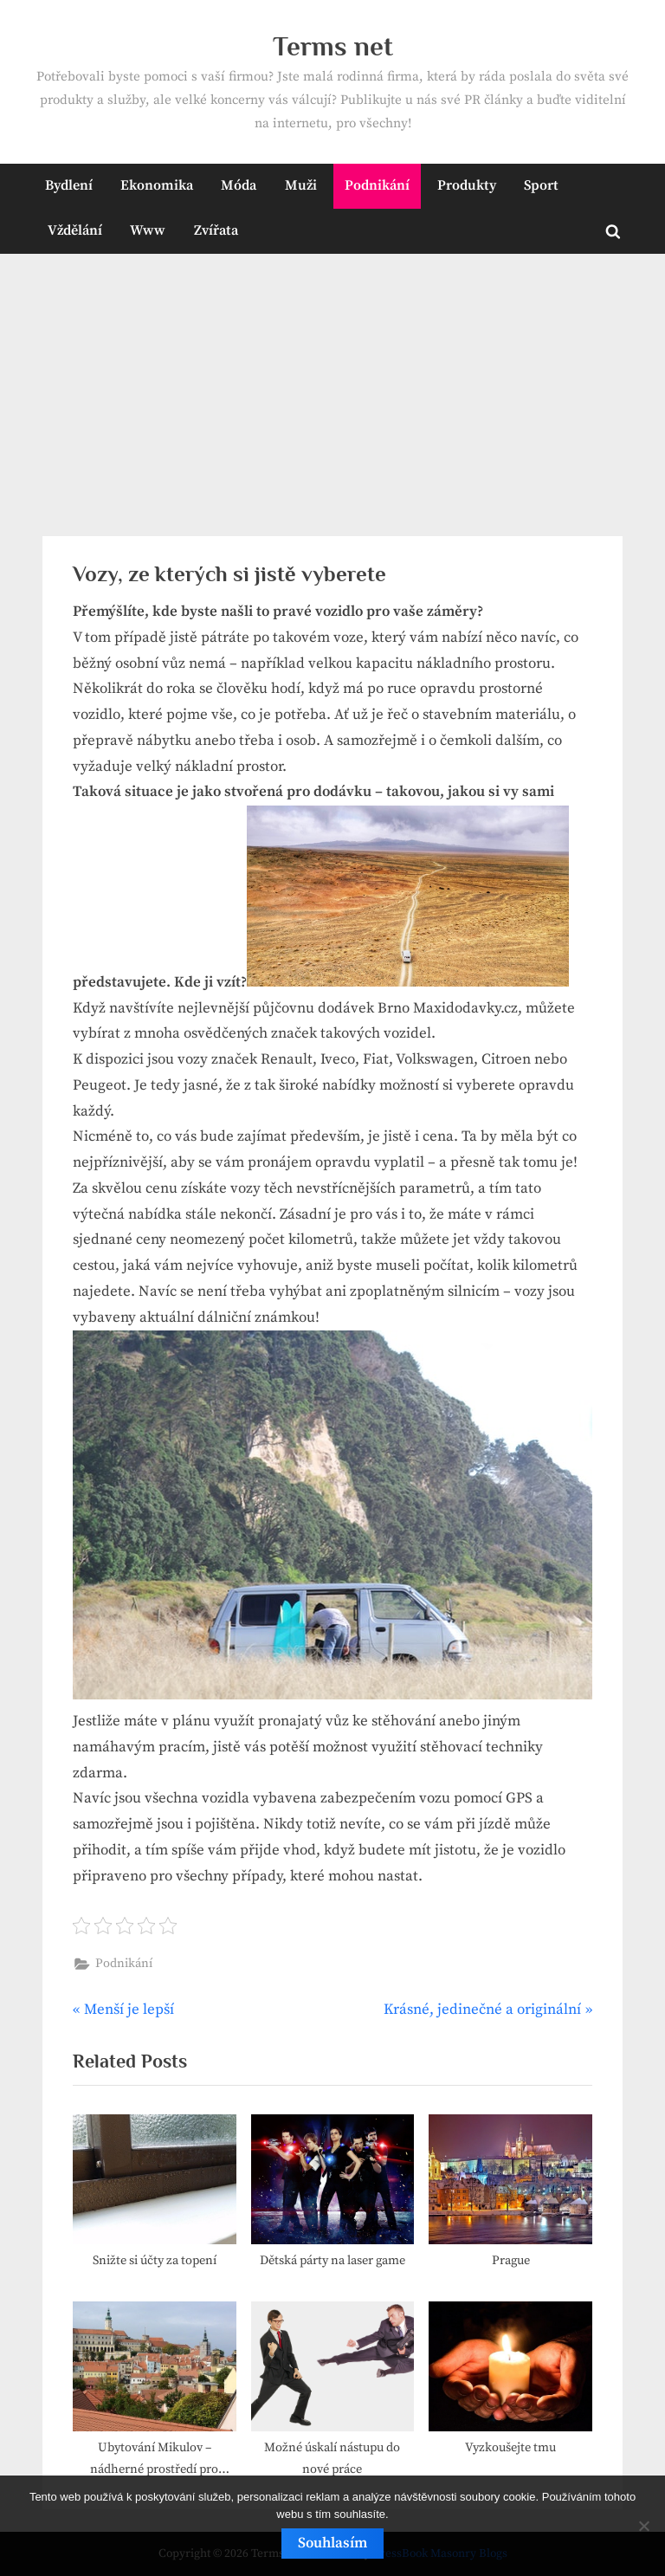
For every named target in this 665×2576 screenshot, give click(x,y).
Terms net (333, 46)
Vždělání (75, 230)
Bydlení (69, 185)
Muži (301, 185)
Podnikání (377, 185)
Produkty (466, 185)
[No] (643, 2525)
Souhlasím (332, 2543)
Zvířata (216, 230)
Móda (238, 185)
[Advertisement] (332, 383)
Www (147, 230)
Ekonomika (156, 185)
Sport (541, 185)
